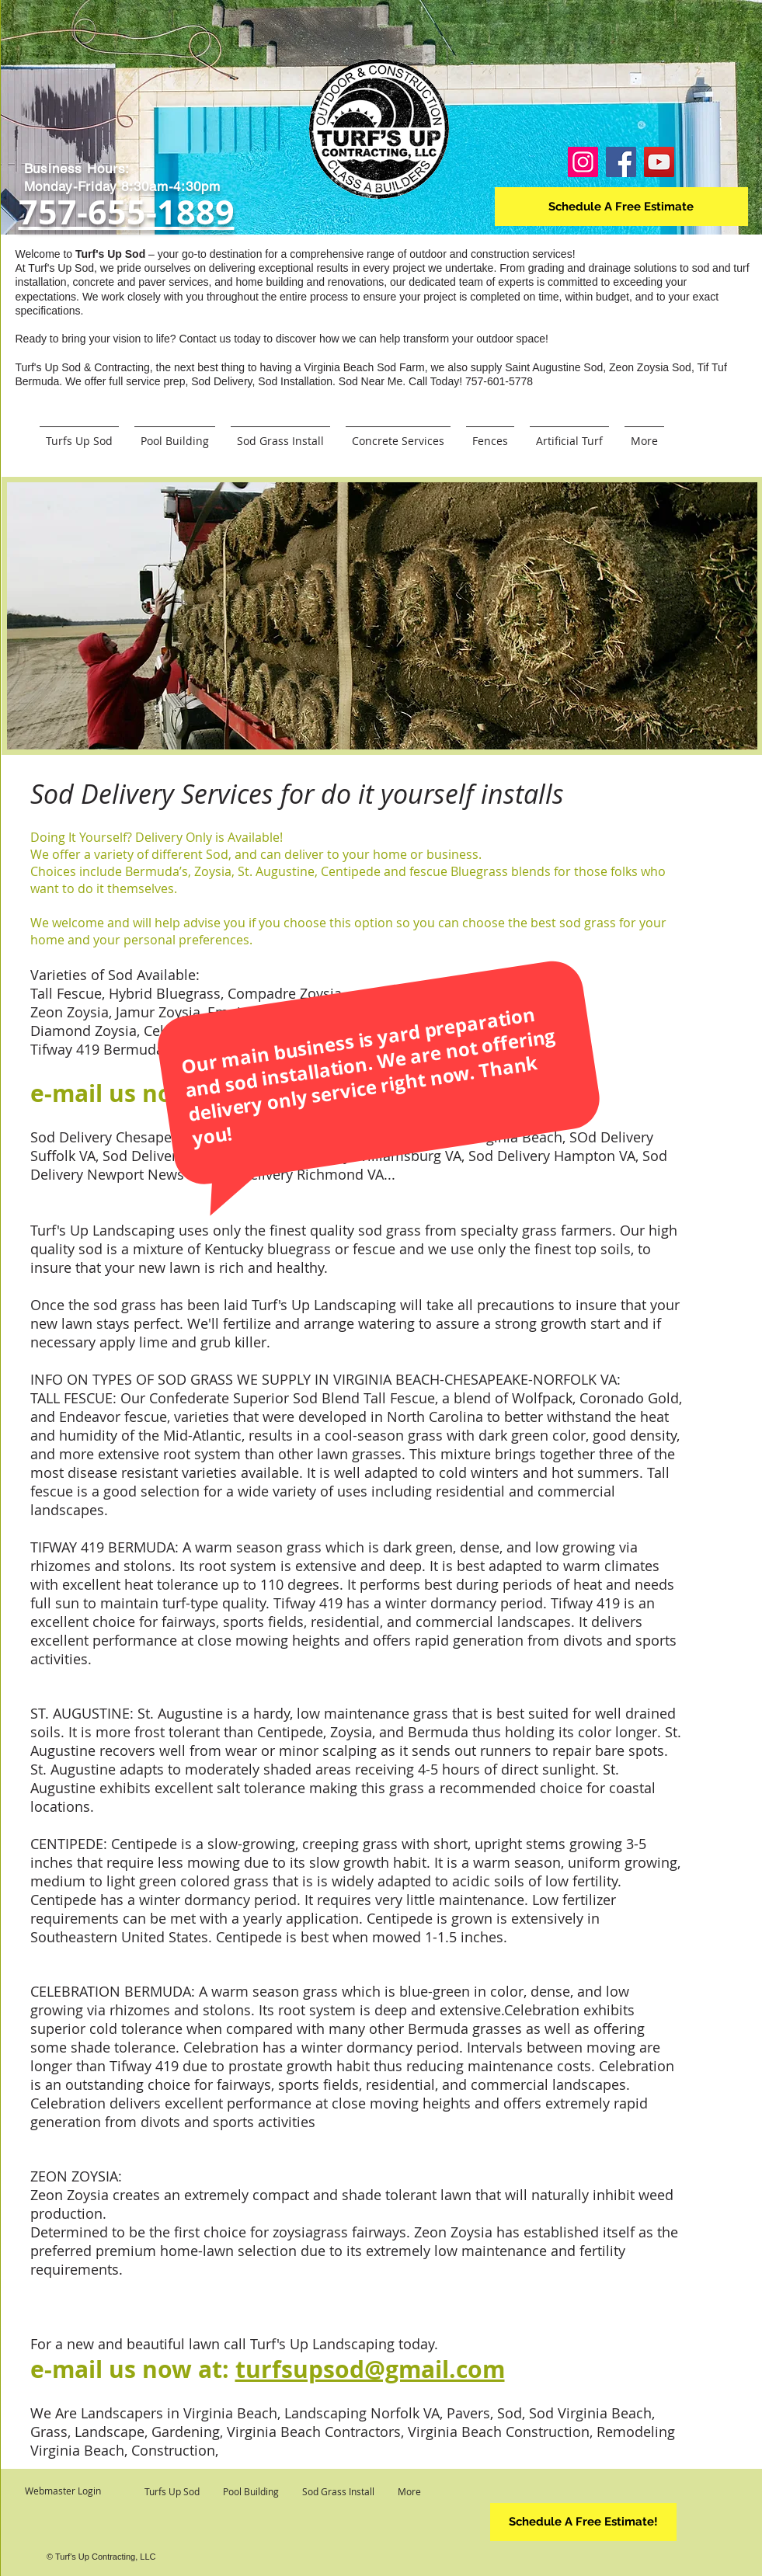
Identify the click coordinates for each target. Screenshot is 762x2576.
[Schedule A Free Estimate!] (583, 2522)
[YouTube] (659, 162)
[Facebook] (621, 162)
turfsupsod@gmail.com (370, 2369)
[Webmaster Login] (63, 2491)
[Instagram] (583, 162)
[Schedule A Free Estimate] (621, 206)
